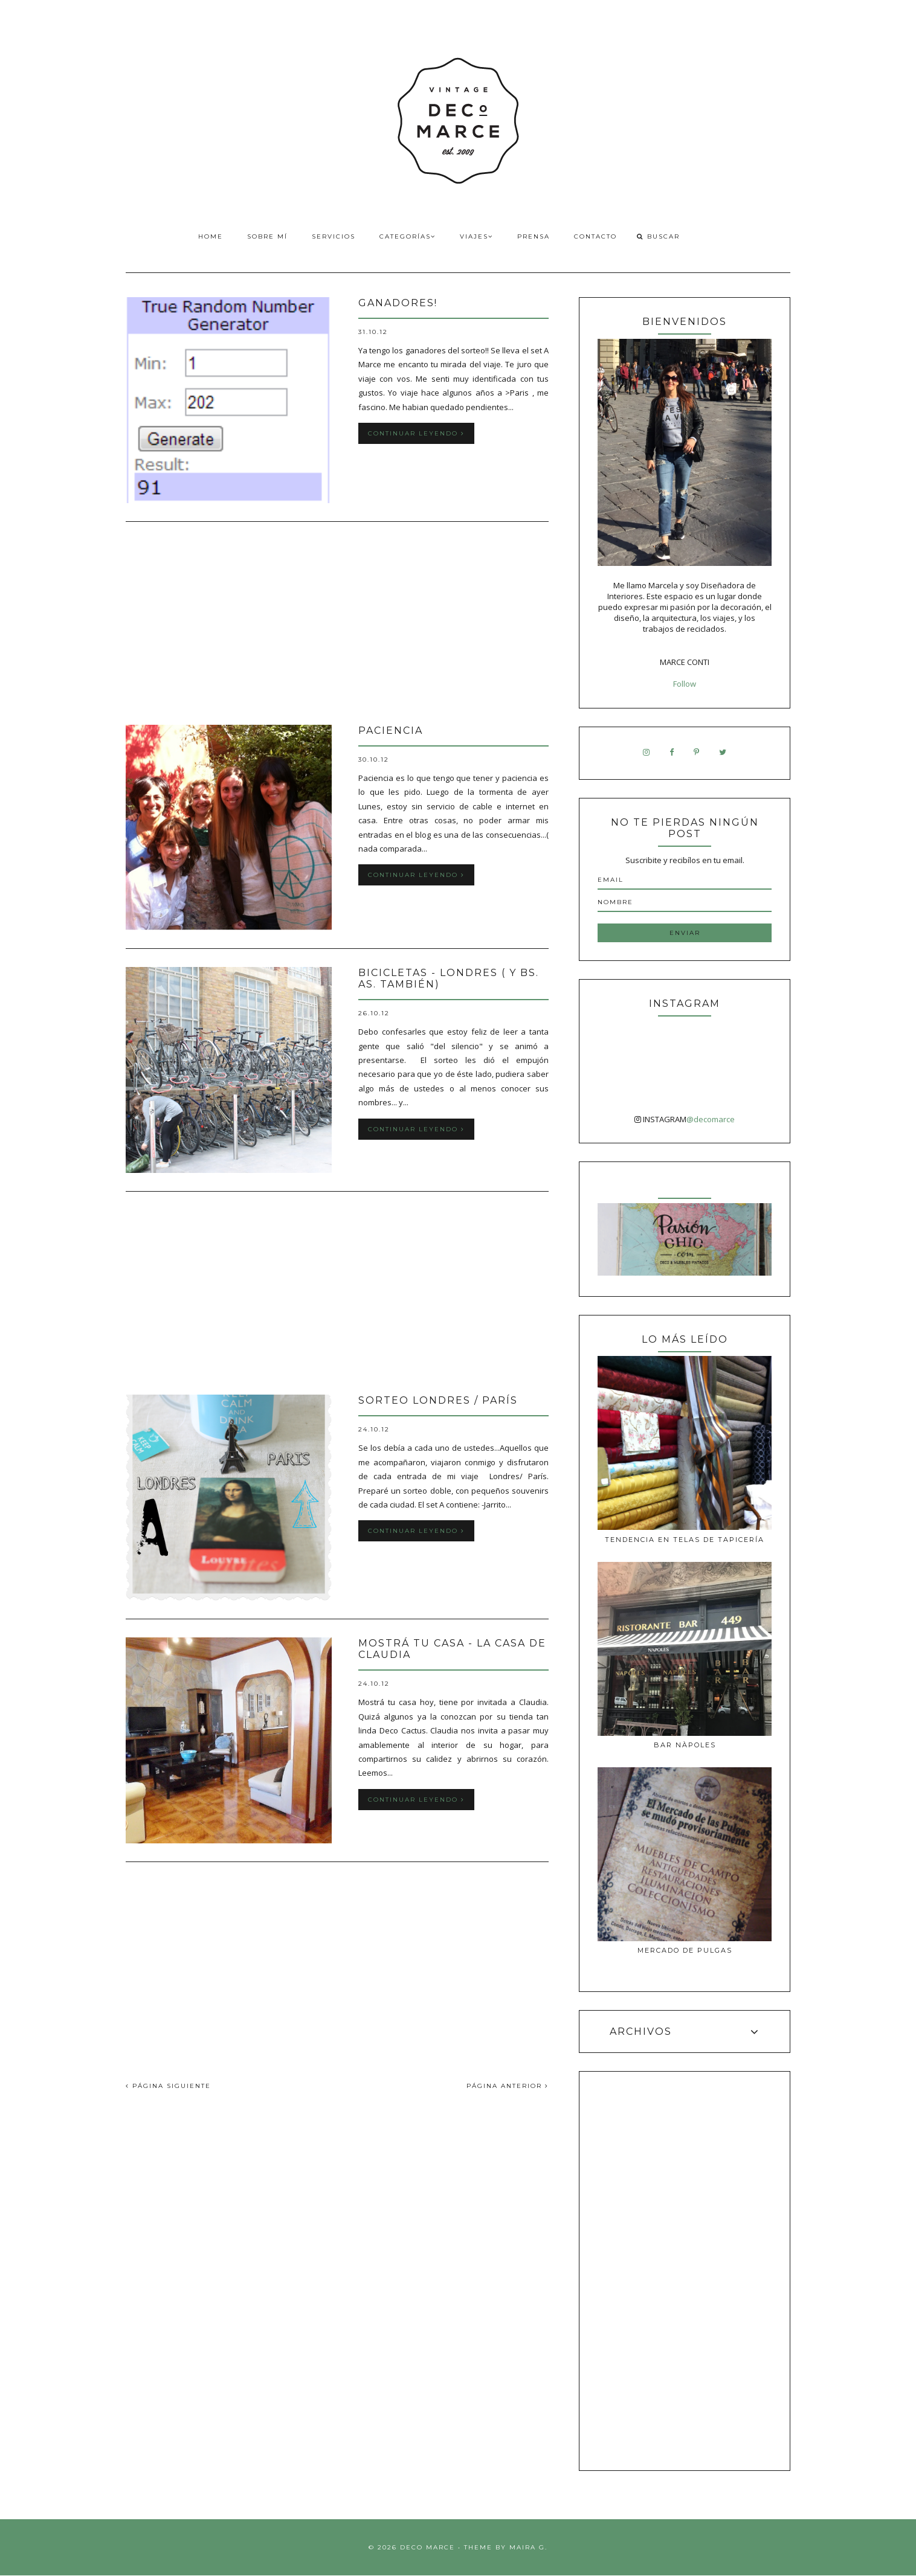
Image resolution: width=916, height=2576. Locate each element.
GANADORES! (397, 303)
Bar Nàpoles (685, 1745)
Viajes (476, 236)
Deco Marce (427, 2547)
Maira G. (528, 2547)
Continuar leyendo (416, 433)
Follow (684, 683)
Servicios (333, 236)
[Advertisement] (337, 624)
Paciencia (390, 730)
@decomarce (710, 1119)
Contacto (595, 236)
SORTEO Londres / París (438, 1400)
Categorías (407, 236)
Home (210, 236)
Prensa (533, 236)
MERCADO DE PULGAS (684, 1950)
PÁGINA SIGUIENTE (168, 2086)
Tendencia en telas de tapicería (684, 1539)
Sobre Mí (267, 236)
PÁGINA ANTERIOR (507, 2086)
